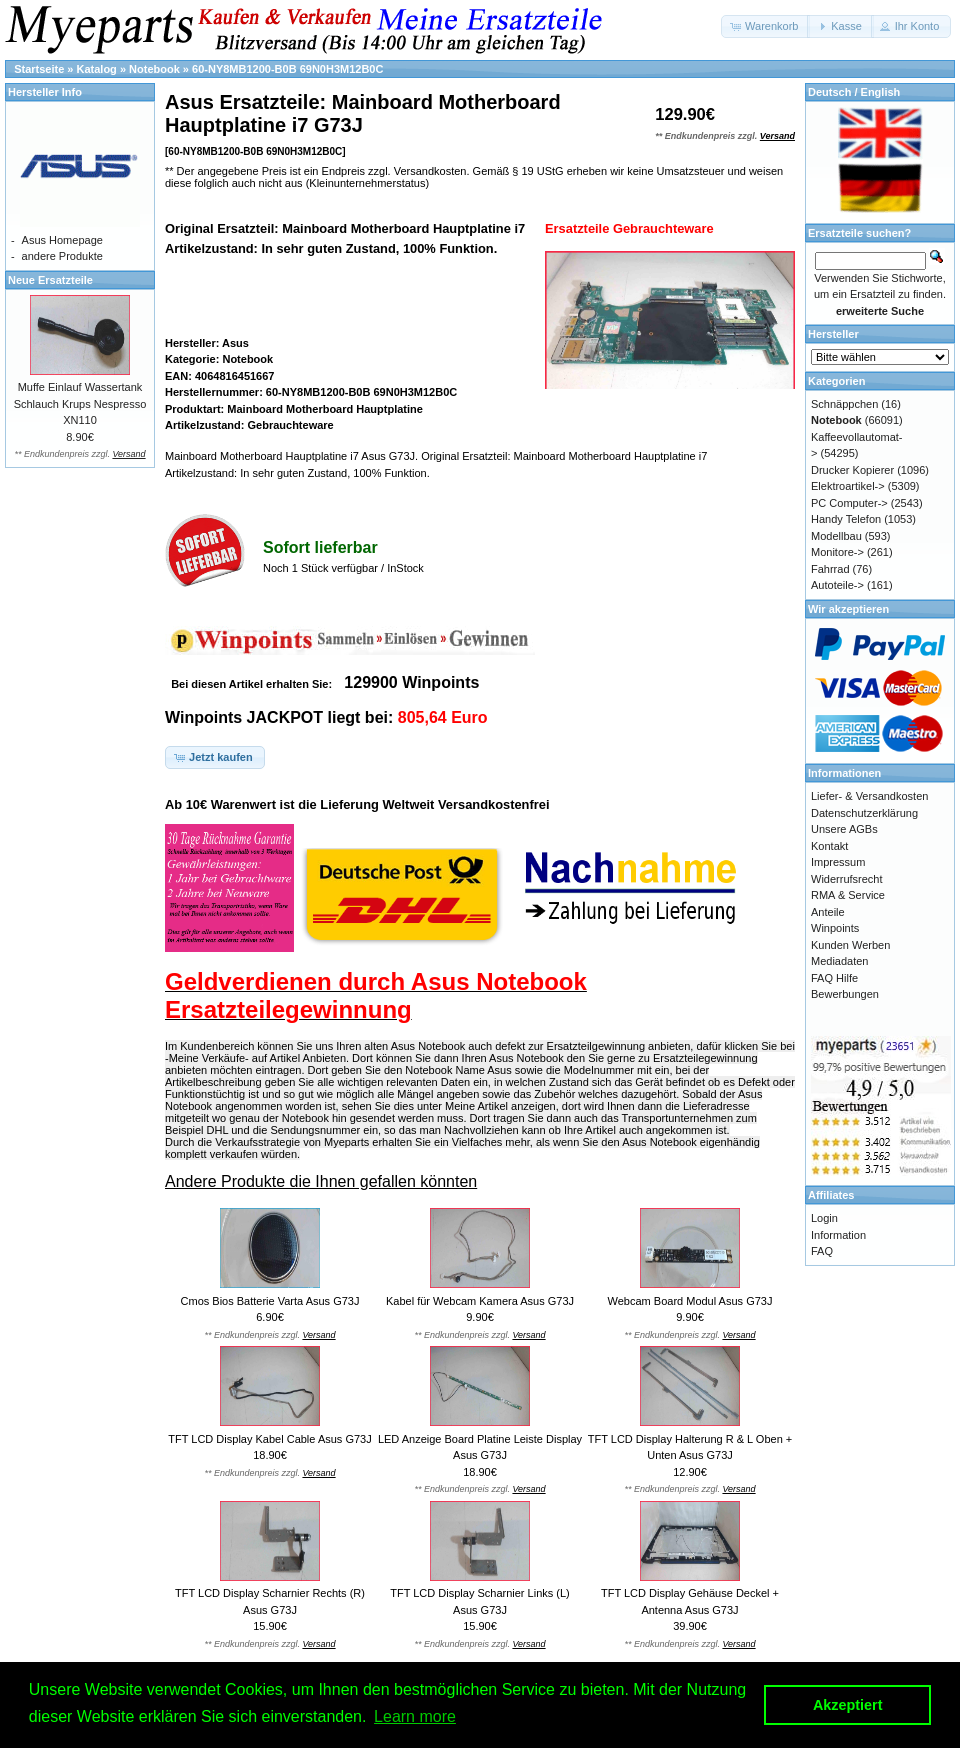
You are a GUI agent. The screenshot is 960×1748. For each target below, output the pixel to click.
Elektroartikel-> (848, 486)
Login (824, 1218)
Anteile (828, 912)
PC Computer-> (849, 503)
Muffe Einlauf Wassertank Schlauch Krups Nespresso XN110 (80, 403)
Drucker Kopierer (852, 470)
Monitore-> (837, 552)
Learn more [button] (415, 1716)
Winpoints (835, 928)
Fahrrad (830, 569)
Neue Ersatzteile (50, 280)
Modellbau (836, 536)
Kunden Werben (850, 945)
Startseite (39, 69)
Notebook (154, 69)
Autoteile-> (837, 585)
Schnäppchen (844, 404)
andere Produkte (62, 256)
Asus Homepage (62, 240)
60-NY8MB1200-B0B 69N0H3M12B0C (287, 69)
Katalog (97, 69)
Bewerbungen (845, 994)
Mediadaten (840, 961)
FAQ (822, 1251)
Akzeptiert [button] (848, 1705)
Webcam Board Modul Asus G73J (690, 1301)
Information (838, 1235)
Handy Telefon (846, 519)
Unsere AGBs (844, 829)
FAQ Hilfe (834, 978)
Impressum (838, 862)
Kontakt (829, 846)
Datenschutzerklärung (864, 813)
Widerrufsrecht (847, 879)
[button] (765, 26)
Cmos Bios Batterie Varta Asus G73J (270, 1301)
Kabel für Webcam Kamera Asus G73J (480, 1301)
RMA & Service (848, 895)
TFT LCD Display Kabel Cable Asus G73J (269, 1439)
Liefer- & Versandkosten (869, 796)
